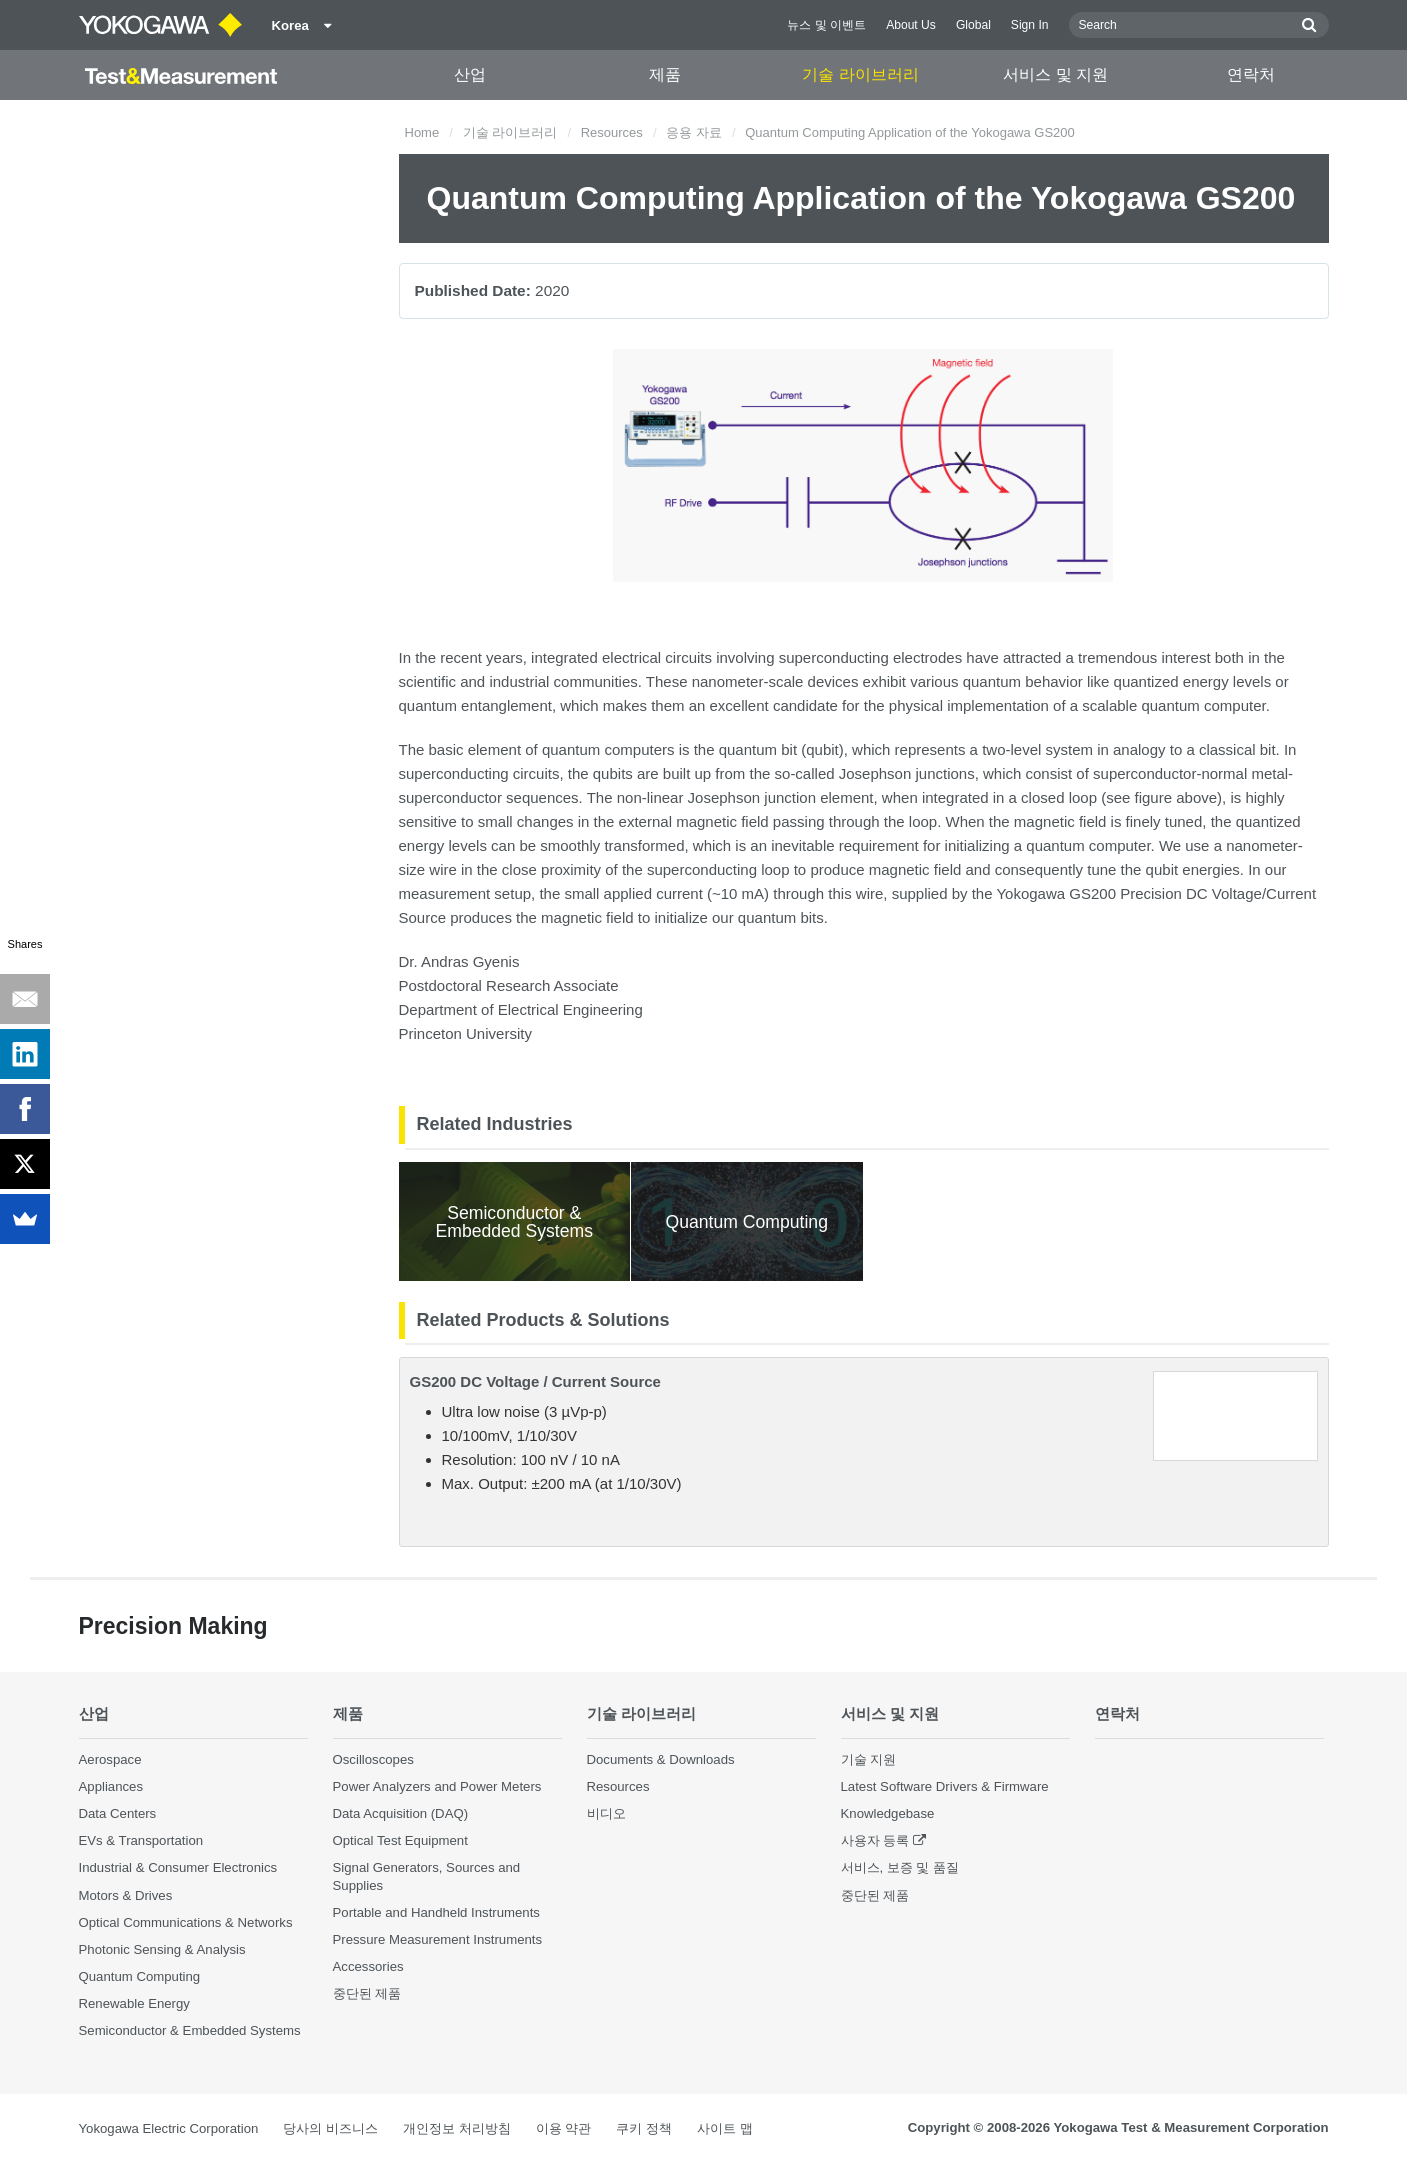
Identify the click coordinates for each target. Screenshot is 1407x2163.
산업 (470, 74)
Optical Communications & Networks (186, 1922)
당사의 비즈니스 (330, 2128)
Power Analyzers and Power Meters (437, 1786)
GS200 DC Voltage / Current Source (535, 1381)
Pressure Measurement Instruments (438, 1939)
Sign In (1030, 25)
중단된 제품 (367, 1993)
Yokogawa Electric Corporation (169, 2128)
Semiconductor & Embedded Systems (190, 2030)
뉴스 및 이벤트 (826, 25)
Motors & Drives (126, 1895)
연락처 (1251, 74)
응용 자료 (694, 132)
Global (973, 25)
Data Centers (118, 1813)
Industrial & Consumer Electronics (178, 1867)
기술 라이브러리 (860, 74)
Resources (612, 132)
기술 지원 (869, 1759)
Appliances (111, 1786)
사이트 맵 (725, 2128)
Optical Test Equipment (400, 1840)
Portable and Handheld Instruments (436, 1912)
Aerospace (110, 1759)
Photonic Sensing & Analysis (162, 1949)
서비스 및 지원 (1055, 74)
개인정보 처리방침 (457, 2128)
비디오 (606, 1813)
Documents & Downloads (661, 1759)
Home (422, 132)
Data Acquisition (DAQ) (401, 1813)
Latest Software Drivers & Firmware (945, 1786)
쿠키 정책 (644, 2128)
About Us (911, 25)
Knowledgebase (888, 1813)
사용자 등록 (875, 1840)
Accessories (368, 1966)
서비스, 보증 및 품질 (900, 1867)
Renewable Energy (134, 2003)
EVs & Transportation (141, 1840)
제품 (665, 74)
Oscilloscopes (373, 1759)
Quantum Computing (140, 1976)
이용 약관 (564, 2128)
